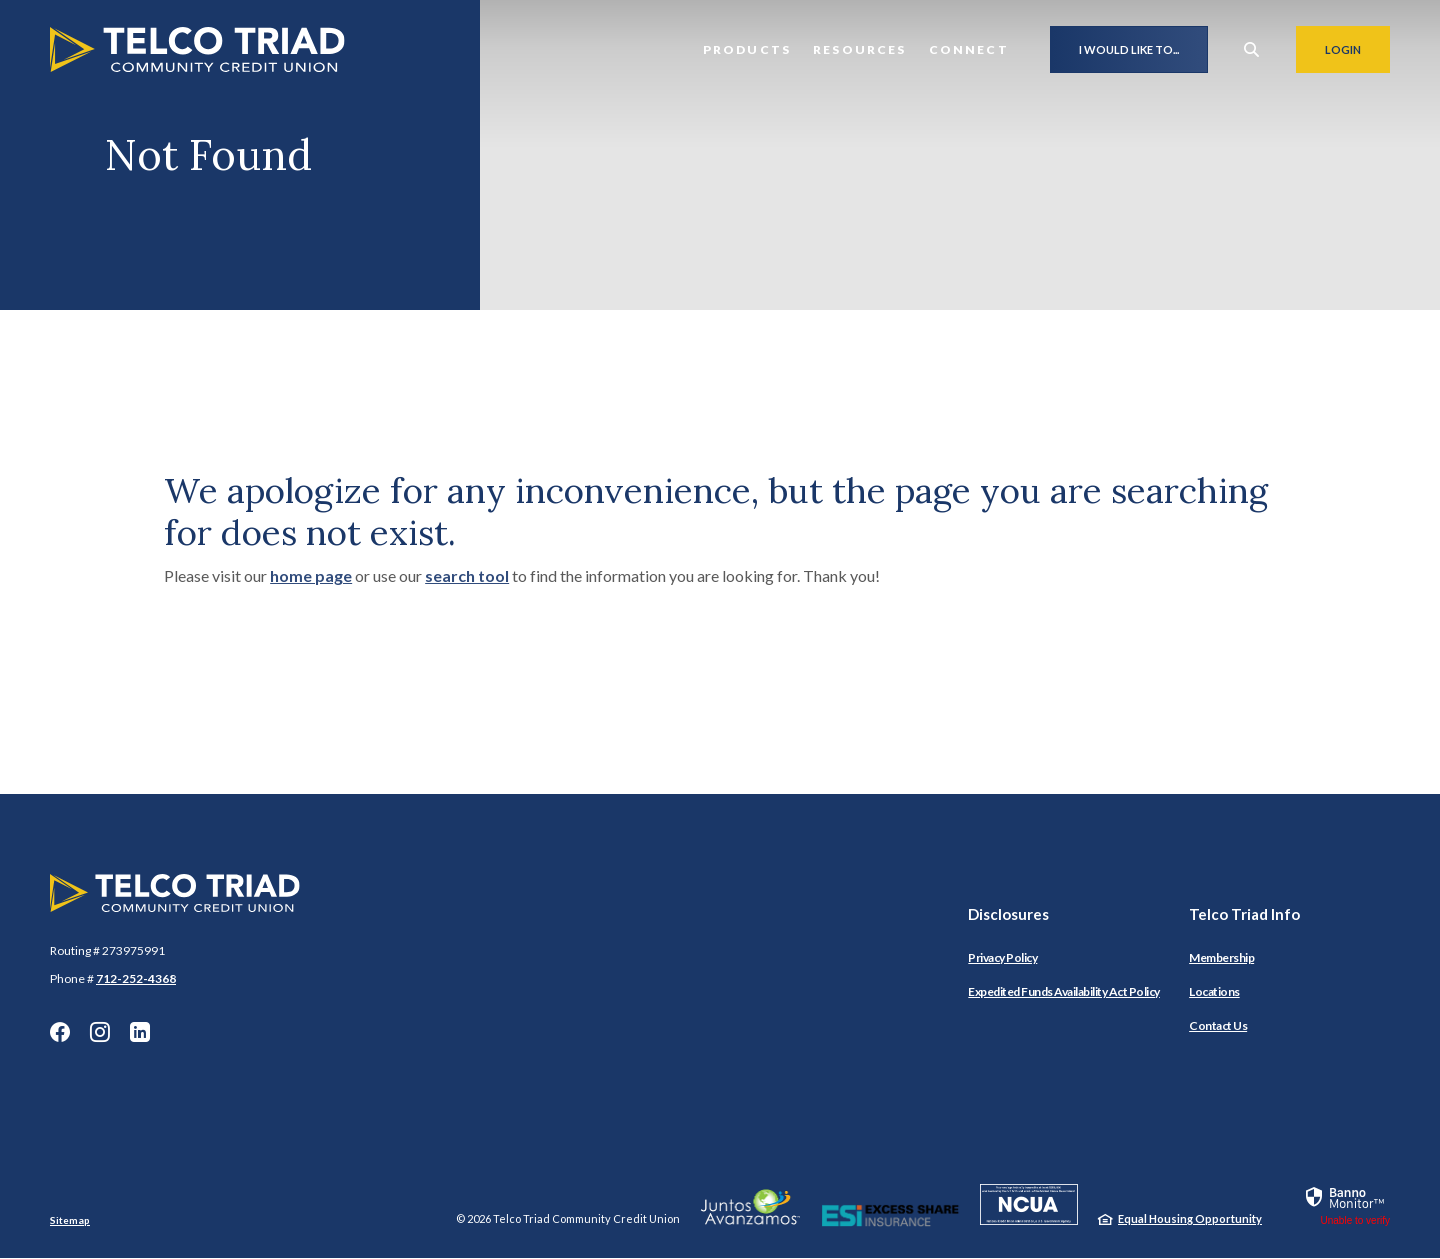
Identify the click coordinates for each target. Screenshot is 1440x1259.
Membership (1221, 957)
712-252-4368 (136, 978)
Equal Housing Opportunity (1190, 1218)
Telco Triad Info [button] (1244, 914)
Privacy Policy (1002, 957)
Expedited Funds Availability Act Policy (1064, 991)
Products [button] (747, 49)
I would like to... (1129, 49)
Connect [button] (969, 49)
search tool (467, 575)
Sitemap (70, 1220)
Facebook (60, 1032)
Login (1357, 49)
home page (311, 575)
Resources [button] (860, 49)
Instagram (100, 1032)
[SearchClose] (1252, 49)
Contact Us (1218, 1025)
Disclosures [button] (1008, 914)
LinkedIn (140, 1032)
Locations (1214, 991)
